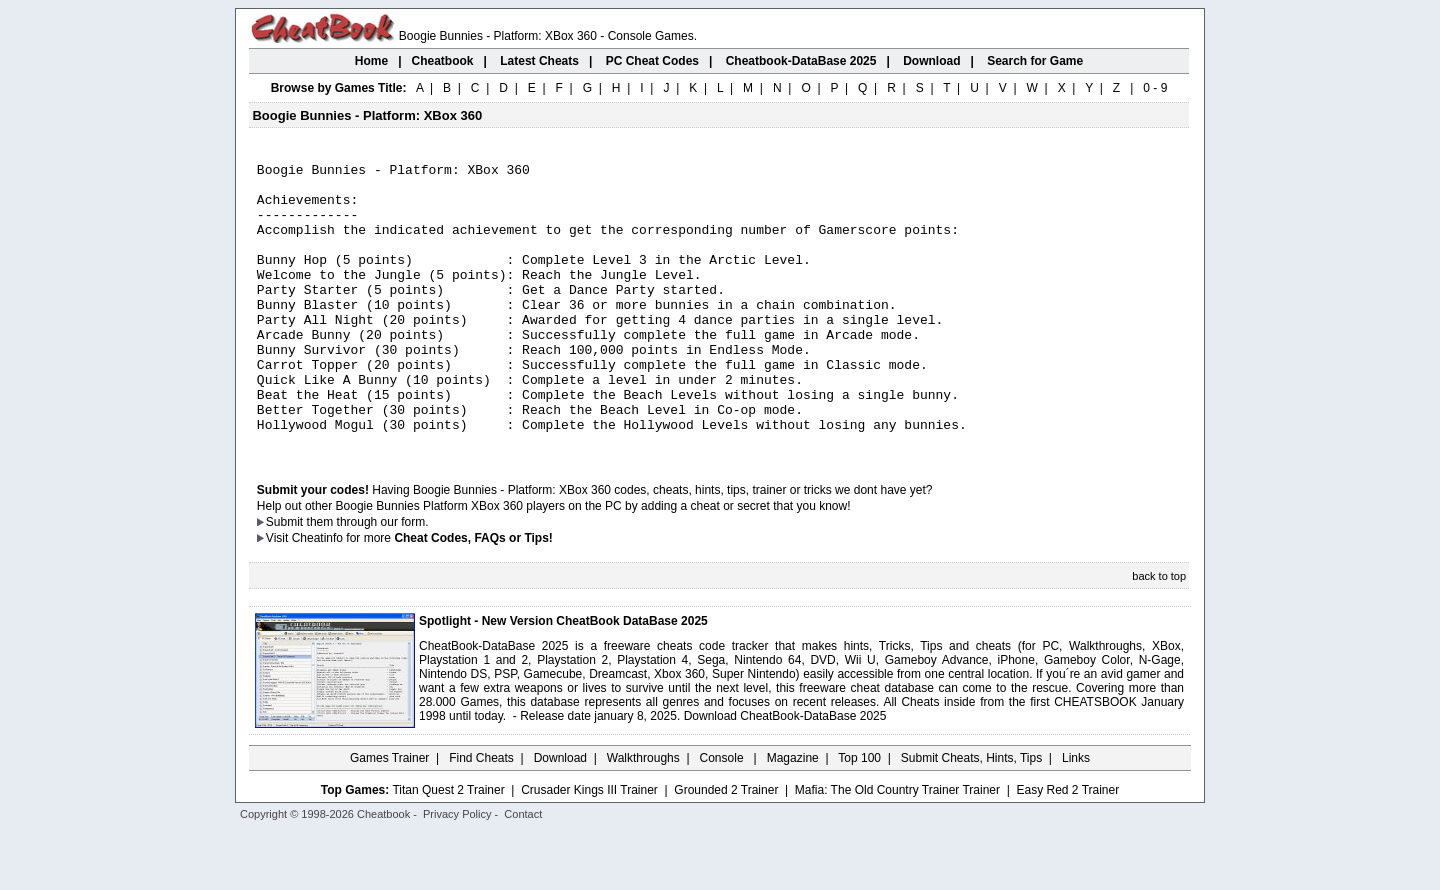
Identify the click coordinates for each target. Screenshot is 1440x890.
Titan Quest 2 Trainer (448, 847)
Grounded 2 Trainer (726, 847)
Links (1076, 815)
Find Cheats (481, 815)
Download (560, 815)
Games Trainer (389, 815)
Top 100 (859, 815)
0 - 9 (1155, 88)
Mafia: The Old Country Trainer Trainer (897, 847)
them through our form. (368, 579)
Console (723, 815)
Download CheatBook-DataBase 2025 (785, 773)
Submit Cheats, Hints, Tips (971, 815)
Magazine (793, 815)
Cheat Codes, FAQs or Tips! (473, 595)
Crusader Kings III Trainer (589, 847)
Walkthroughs (643, 815)
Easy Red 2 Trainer (1067, 847)
